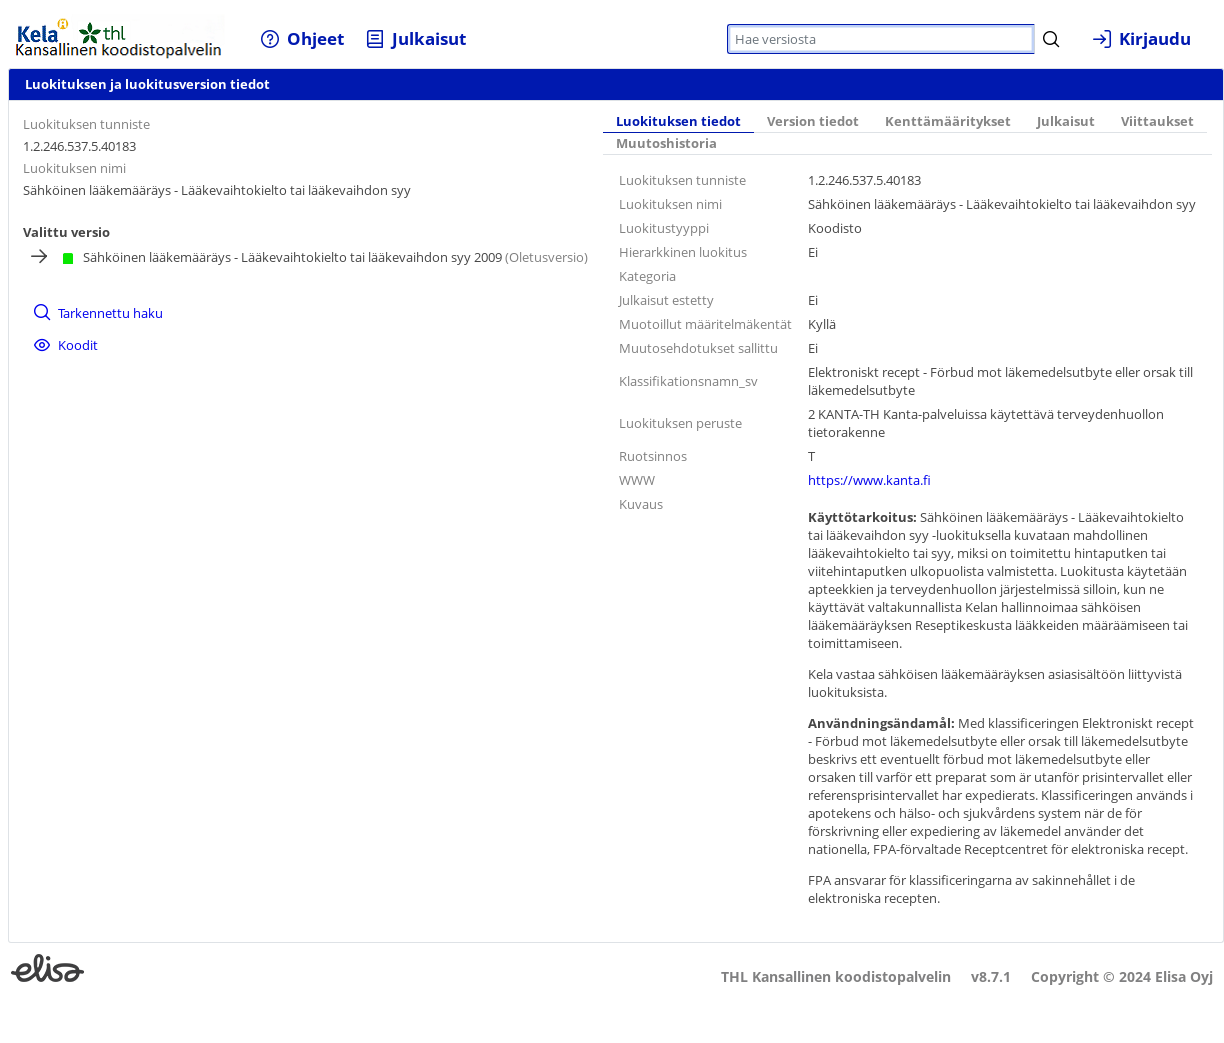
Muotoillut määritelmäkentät (705, 324)
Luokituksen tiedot (678, 121)
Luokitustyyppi (664, 228)
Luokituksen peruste (680, 423)
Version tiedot (813, 121)
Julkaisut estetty (666, 300)
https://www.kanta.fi (869, 480)
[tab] (678, 123)
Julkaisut (1066, 121)
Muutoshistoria (666, 143)
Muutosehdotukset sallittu (698, 348)
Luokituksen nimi (74, 168)
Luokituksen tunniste (86, 124)
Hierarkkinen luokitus (683, 252)
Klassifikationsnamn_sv (688, 381)
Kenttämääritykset (948, 121)
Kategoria (647, 276)
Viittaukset (1157, 121)
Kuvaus (641, 504)
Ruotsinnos (653, 456)
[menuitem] (302, 38)
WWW (637, 480)
